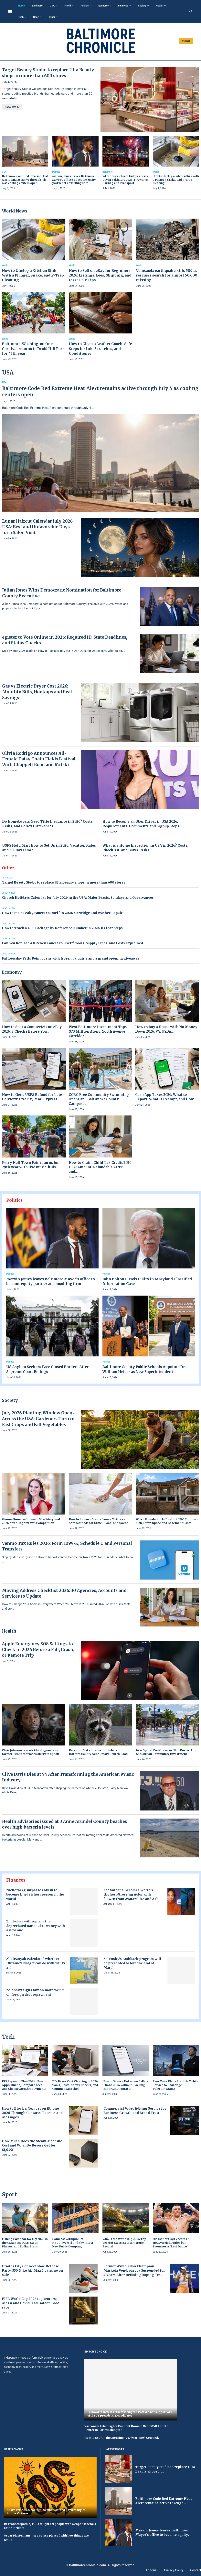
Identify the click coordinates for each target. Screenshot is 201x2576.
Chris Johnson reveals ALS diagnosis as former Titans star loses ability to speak (30, 1752)
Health (159, 5)
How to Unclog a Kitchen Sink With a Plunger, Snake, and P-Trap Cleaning (176, 180)
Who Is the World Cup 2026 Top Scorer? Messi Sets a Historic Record (124, 2242)
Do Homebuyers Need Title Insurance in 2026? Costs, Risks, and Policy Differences (47, 823)
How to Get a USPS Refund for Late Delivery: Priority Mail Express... (32, 1096)
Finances (123, 5)
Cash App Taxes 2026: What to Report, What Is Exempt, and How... (165, 1096)
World (67, 5)
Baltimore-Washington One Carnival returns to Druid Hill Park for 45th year (33, 349)
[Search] (191, 11)
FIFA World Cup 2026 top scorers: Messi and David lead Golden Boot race (30, 2303)
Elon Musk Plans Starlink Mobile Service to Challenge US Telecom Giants (175, 2085)
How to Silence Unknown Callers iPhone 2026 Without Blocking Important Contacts (125, 2085)
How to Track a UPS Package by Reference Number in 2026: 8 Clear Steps (62, 928)
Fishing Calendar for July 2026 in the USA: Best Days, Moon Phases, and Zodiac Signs (25, 2242)
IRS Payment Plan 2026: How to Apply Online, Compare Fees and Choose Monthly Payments (24, 2085)
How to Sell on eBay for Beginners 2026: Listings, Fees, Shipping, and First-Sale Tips (100, 275)
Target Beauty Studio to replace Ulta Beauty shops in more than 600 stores (63, 882)
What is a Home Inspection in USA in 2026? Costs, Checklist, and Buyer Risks (145, 847)
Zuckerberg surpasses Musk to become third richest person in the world (35, 1894)
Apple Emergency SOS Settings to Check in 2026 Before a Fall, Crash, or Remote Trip (38, 1649)
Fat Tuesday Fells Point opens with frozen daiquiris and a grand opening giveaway (71, 958)
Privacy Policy (174, 2570)
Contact (186, 41)
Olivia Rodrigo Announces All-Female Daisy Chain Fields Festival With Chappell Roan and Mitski (39, 759)
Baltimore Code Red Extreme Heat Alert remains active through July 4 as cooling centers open (25, 180)
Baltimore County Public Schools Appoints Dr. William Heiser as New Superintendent (144, 1369)
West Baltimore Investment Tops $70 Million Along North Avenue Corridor (98, 1031)
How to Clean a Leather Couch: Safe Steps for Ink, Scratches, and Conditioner (100, 349)
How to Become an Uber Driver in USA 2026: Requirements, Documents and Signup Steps (140, 823)
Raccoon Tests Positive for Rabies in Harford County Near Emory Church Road (98, 1752)
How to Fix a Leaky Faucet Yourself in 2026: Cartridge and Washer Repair (62, 913)
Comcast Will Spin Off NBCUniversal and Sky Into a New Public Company (72, 2242)
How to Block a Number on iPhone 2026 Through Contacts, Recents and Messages (32, 2112)
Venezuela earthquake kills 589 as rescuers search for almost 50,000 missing (166, 275)
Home (21, 5)
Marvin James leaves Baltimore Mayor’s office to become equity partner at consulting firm (74, 180)
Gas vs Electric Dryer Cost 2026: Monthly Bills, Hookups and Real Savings (37, 691)
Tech (21, 17)
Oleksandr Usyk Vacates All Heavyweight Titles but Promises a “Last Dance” (172, 2242)
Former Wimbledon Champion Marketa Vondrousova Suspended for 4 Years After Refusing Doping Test (134, 2270)
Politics (84, 5)
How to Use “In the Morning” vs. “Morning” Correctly (121, 2438)
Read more (12, 106)
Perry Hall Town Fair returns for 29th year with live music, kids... (30, 1164)
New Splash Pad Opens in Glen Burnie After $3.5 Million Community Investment (167, 1752)
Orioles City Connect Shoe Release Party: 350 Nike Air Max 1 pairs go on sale (32, 2270)
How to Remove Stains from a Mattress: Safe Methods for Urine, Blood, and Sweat (98, 1521)
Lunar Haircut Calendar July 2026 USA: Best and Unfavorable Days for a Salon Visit (37, 526)
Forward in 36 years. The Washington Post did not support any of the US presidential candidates (129, 2413)
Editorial (151, 2570)
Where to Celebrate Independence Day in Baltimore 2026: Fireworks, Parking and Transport (125, 180)
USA (52, 5)
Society (142, 5)
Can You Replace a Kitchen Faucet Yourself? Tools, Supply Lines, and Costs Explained (72, 943)
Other (52, 17)
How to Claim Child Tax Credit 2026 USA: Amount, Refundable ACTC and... (100, 1167)
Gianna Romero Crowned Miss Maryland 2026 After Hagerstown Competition (31, 1521)
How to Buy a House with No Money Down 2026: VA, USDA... (166, 1029)
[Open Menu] (10, 11)
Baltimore (37, 5)
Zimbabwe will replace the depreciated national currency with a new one (35, 1925)
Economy (103, 5)
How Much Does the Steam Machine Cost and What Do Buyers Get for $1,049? (32, 2145)
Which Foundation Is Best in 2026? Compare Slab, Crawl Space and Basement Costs (167, 1521)
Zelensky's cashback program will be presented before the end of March (132, 1963)
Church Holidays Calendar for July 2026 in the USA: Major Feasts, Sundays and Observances (78, 897)
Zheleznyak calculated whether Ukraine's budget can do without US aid (35, 1963)
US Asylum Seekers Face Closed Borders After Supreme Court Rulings (47, 1369)
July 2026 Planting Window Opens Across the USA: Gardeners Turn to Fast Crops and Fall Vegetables (38, 1418)
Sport (36, 17)
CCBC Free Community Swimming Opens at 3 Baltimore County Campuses (99, 1099)
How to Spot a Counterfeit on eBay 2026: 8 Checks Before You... (32, 1029)
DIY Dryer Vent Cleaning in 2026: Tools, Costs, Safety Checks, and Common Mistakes (75, 2085)
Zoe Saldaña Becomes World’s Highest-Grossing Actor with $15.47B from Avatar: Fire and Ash (131, 1894)
